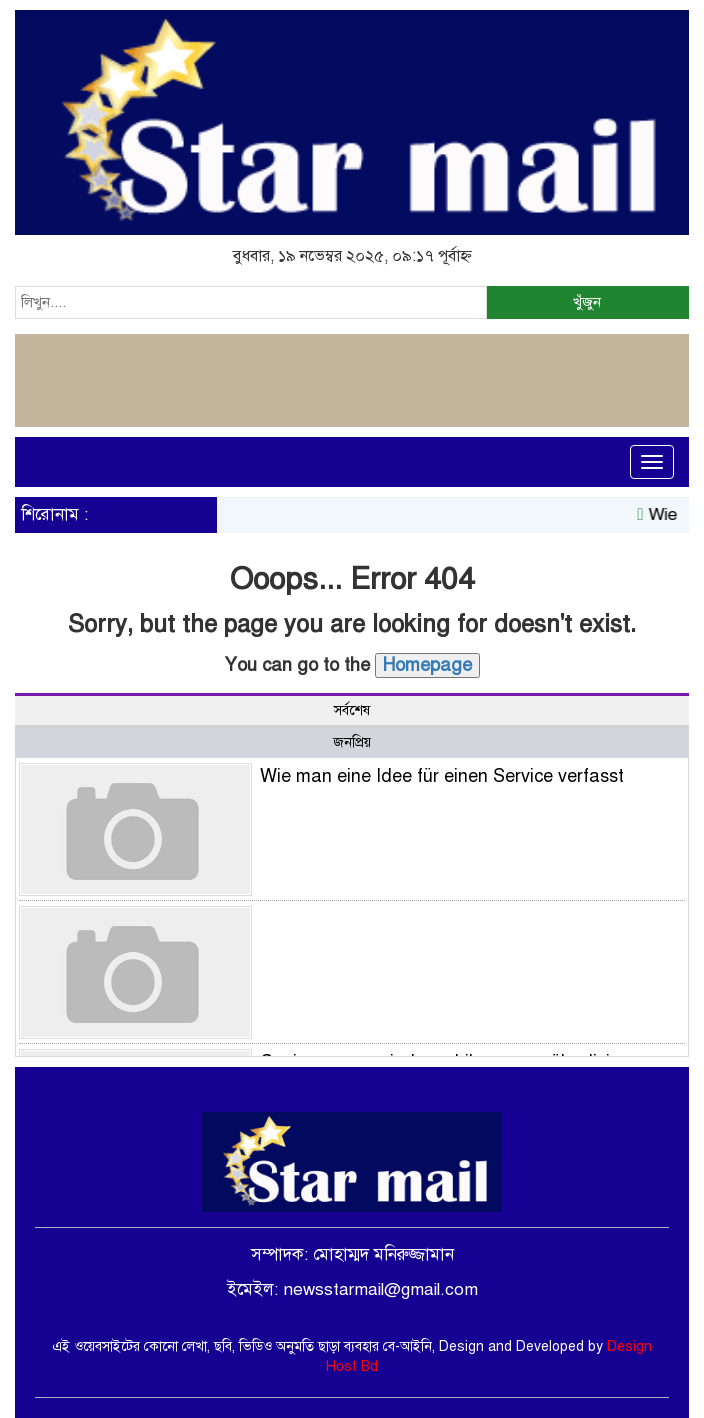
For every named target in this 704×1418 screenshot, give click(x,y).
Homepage (427, 665)
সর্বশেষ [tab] (352, 710)
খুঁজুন (587, 302)
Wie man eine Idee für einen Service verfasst (442, 776)
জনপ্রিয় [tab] (352, 742)
